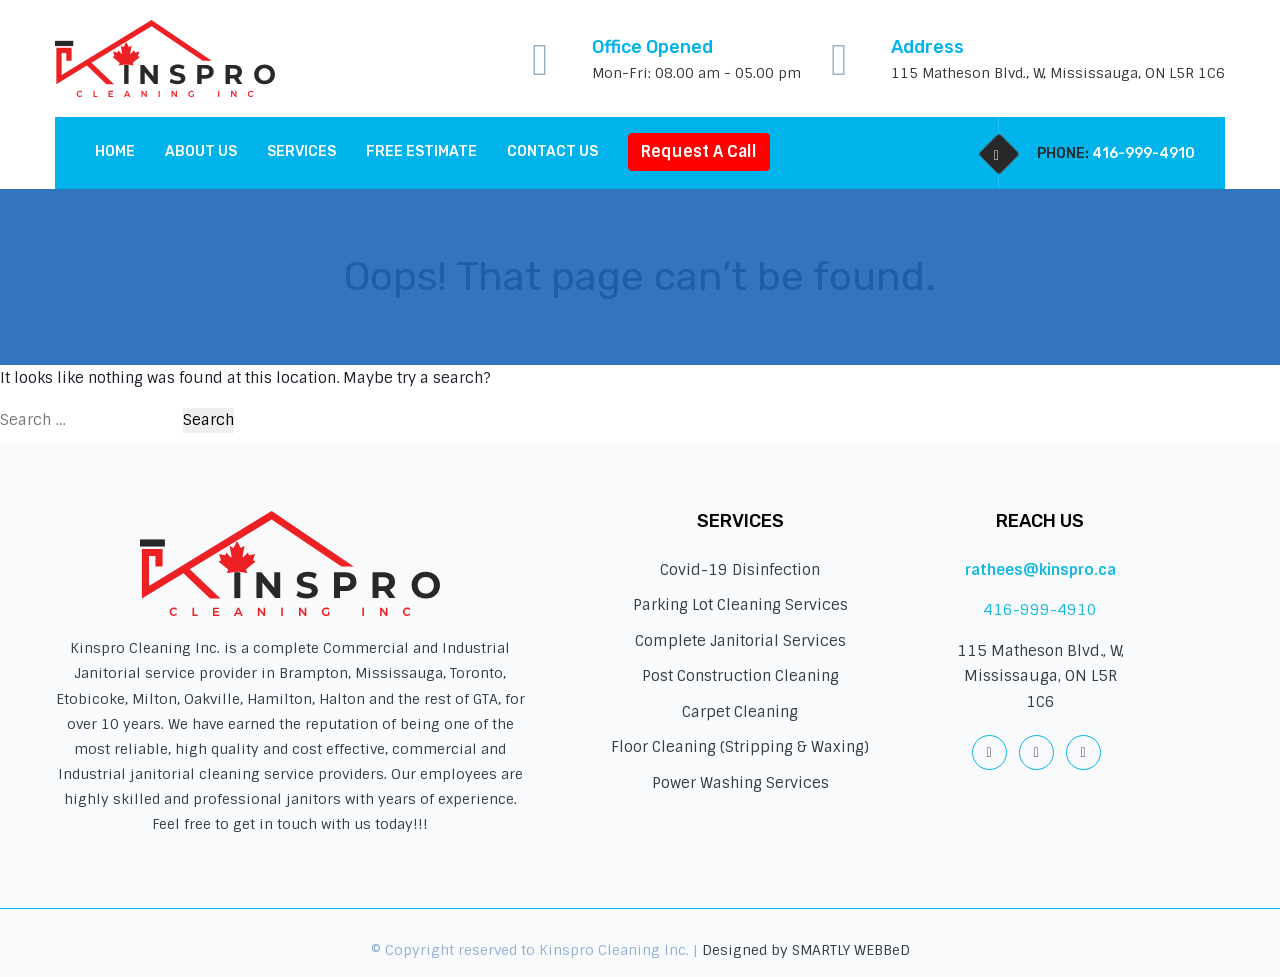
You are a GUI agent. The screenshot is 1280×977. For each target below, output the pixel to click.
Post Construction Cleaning (740, 676)
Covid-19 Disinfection (740, 570)
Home (115, 151)
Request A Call (699, 151)
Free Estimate (421, 151)
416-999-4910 (1143, 153)
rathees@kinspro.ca (1040, 570)
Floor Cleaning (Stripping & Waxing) (740, 747)
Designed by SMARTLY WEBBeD (806, 950)
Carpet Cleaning (740, 712)
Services (301, 151)
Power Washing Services (740, 783)
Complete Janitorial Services (740, 641)
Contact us (552, 151)
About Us (201, 151)
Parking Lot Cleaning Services (740, 605)
